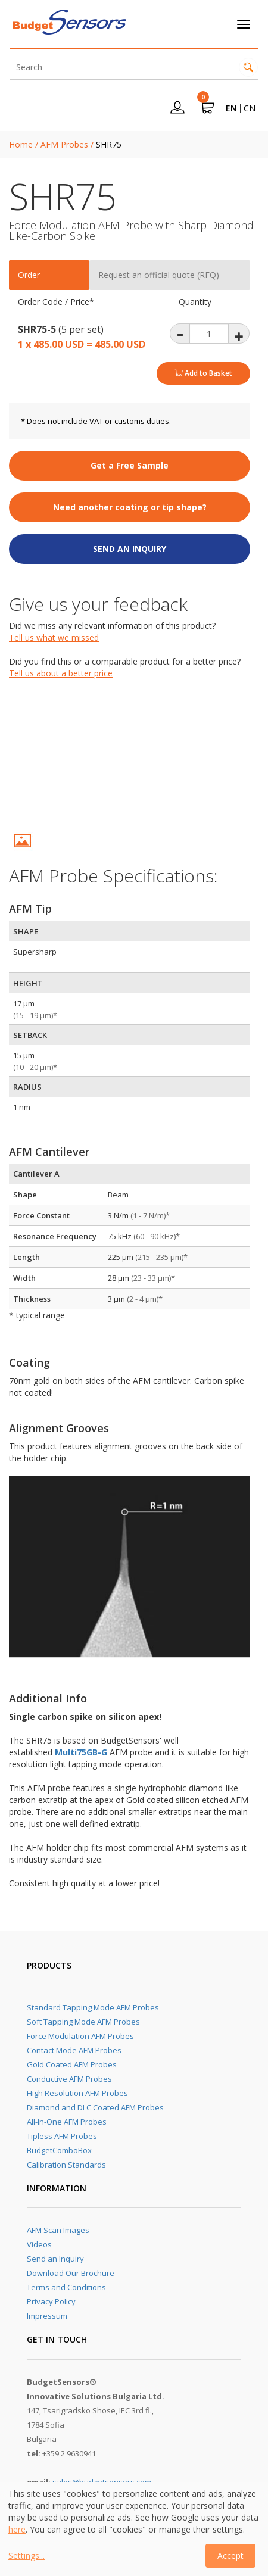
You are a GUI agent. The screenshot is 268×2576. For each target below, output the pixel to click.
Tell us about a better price (61, 673)
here (17, 2529)
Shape (25, 1194)
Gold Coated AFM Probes (72, 2064)
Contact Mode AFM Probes (74, 2050)
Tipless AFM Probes (62, 2136)
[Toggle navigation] (243, 24)
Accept (230, 2555)
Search (248, 67)
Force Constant (41, 1215)
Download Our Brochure (70, 2273)
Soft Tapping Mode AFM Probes (83, 2021)
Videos (39, 2244)
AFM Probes (64, 144)
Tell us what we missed (54, 637)
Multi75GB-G (81, 1752)
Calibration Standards (66, 2164)
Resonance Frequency (54, 1236)
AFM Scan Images (58, 2230)
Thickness (32, 1298)
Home (21, 144)
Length (26, 1257)
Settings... (26, 2555)
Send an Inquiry (55, 2258)
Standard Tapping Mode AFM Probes (93, 2007)
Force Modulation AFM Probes (80, 2036)
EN (231, 108)
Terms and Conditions (66, 2287)
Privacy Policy (51, 2301)
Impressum (47, 2315)
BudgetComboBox (59, 2150)
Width (24, 1278)
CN (249, 108)
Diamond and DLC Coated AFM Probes (95, 2107)
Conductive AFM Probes (69, 2078)
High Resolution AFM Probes (77, 2093)
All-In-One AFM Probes (67, 2121)
